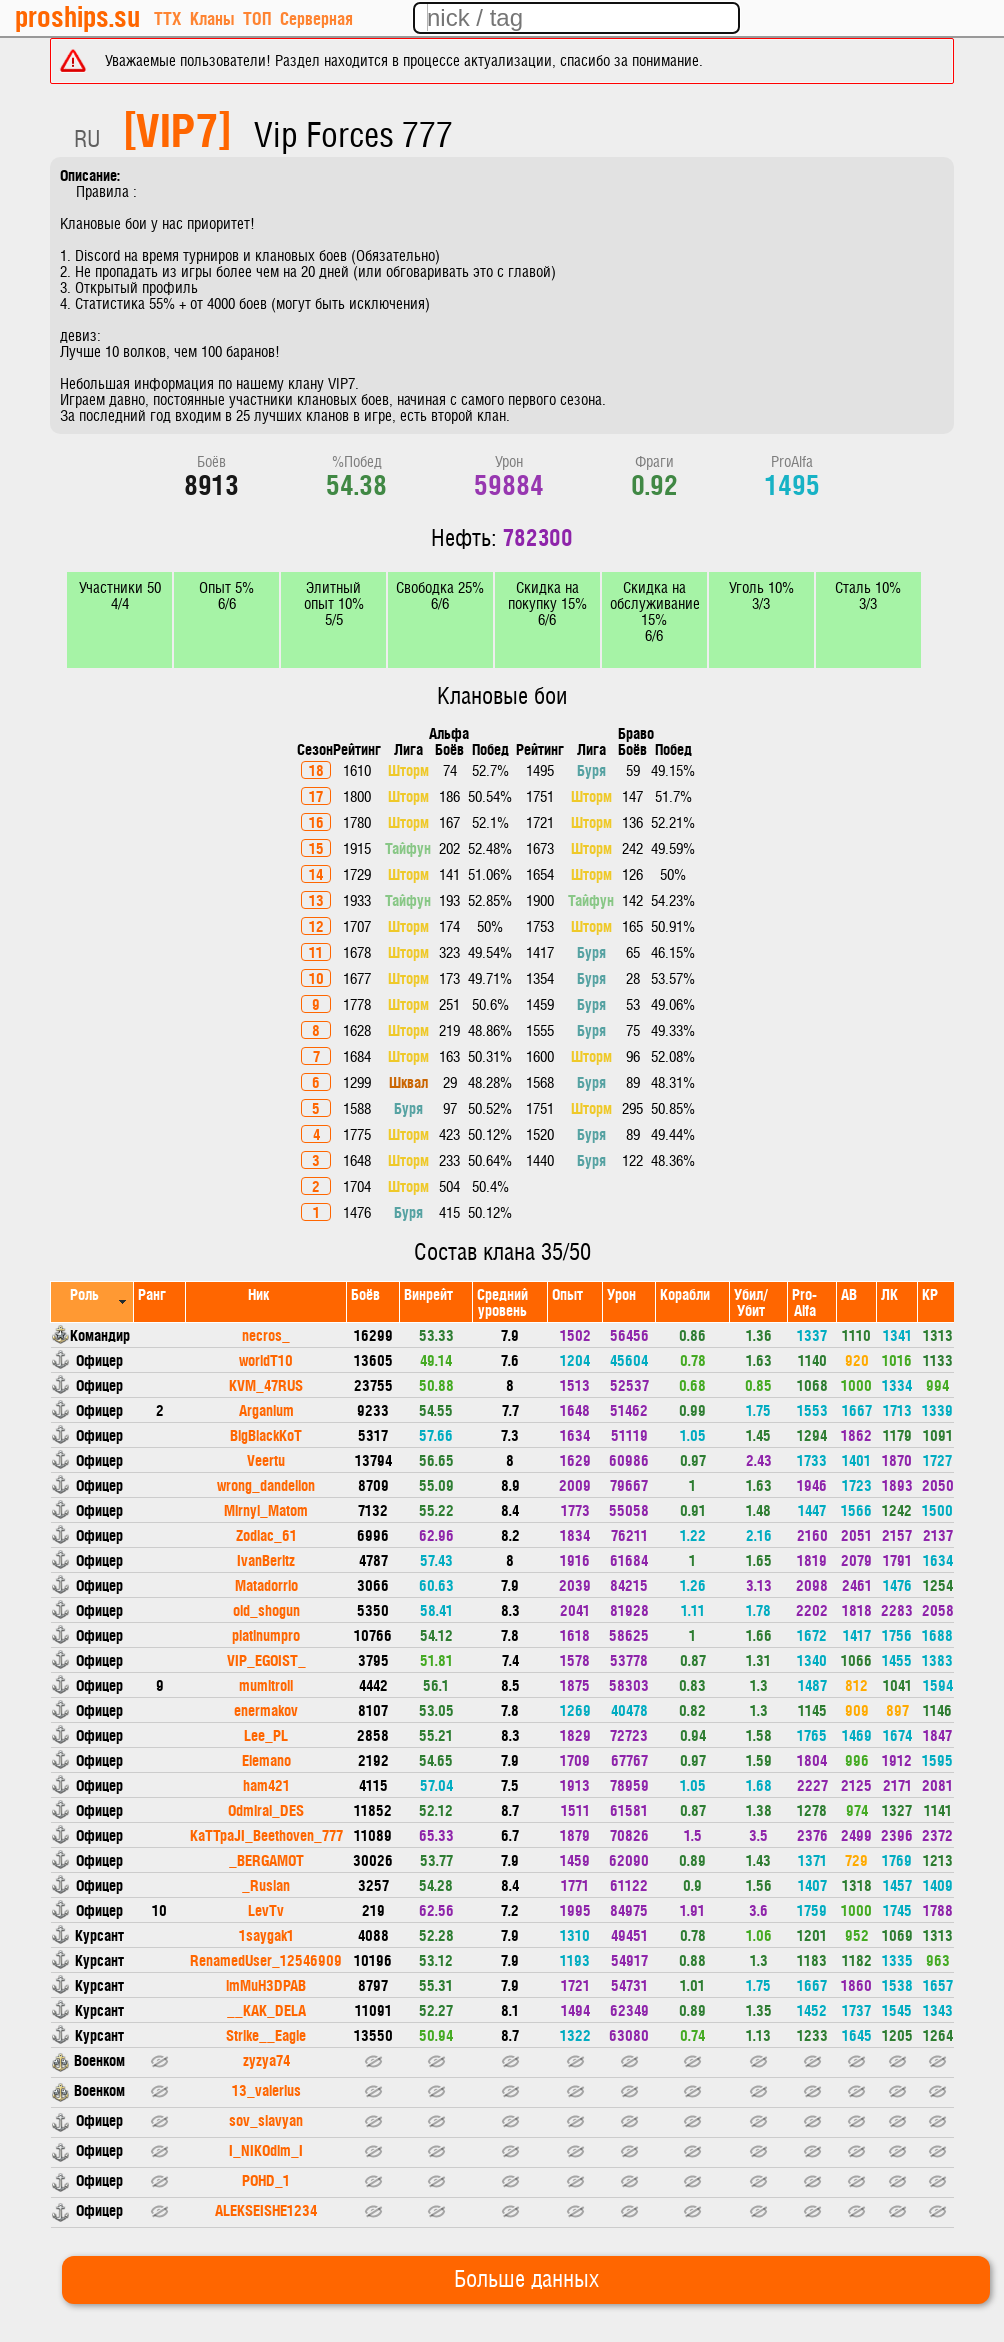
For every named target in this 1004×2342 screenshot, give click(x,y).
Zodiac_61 (266, 1534)
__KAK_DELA (266, 2009)
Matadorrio (266, 1584)
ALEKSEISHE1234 (266, 2209)
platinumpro (266, 1634)
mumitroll (266, 1684)
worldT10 (266, 1359)
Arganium (266, 1409)
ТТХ (167, 17)
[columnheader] (92, 1301)
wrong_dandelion (266, 1484)
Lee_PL (266, 1734)
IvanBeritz (266, 1559)
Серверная (316, 17)
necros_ (266, 1334)
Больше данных (526, 2280)
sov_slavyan (266, 2119)
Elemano (266, 1759)
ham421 (266, 1784)
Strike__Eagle (266, 2034)
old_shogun (266, 1609)
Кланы (212, 17)
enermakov (266, 1709)
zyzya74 (266, 2059)
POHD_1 (266, 2179)
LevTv (266, 1909)
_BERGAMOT (266, 1859)
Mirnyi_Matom (266, 1509)
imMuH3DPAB (266, 1984)
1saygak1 (266, 1934)
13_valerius (266, 2089)
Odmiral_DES (266, 1809)
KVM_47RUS (266, 1384)
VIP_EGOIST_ (266, 1659)
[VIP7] (177, 128)
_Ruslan (266, 1884)
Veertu (266, 1459)
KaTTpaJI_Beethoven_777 (266, 1834)
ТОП (257, 17)
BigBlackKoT (266, 1434)
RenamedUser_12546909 (266, 1959)
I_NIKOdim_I (266, 2149)
